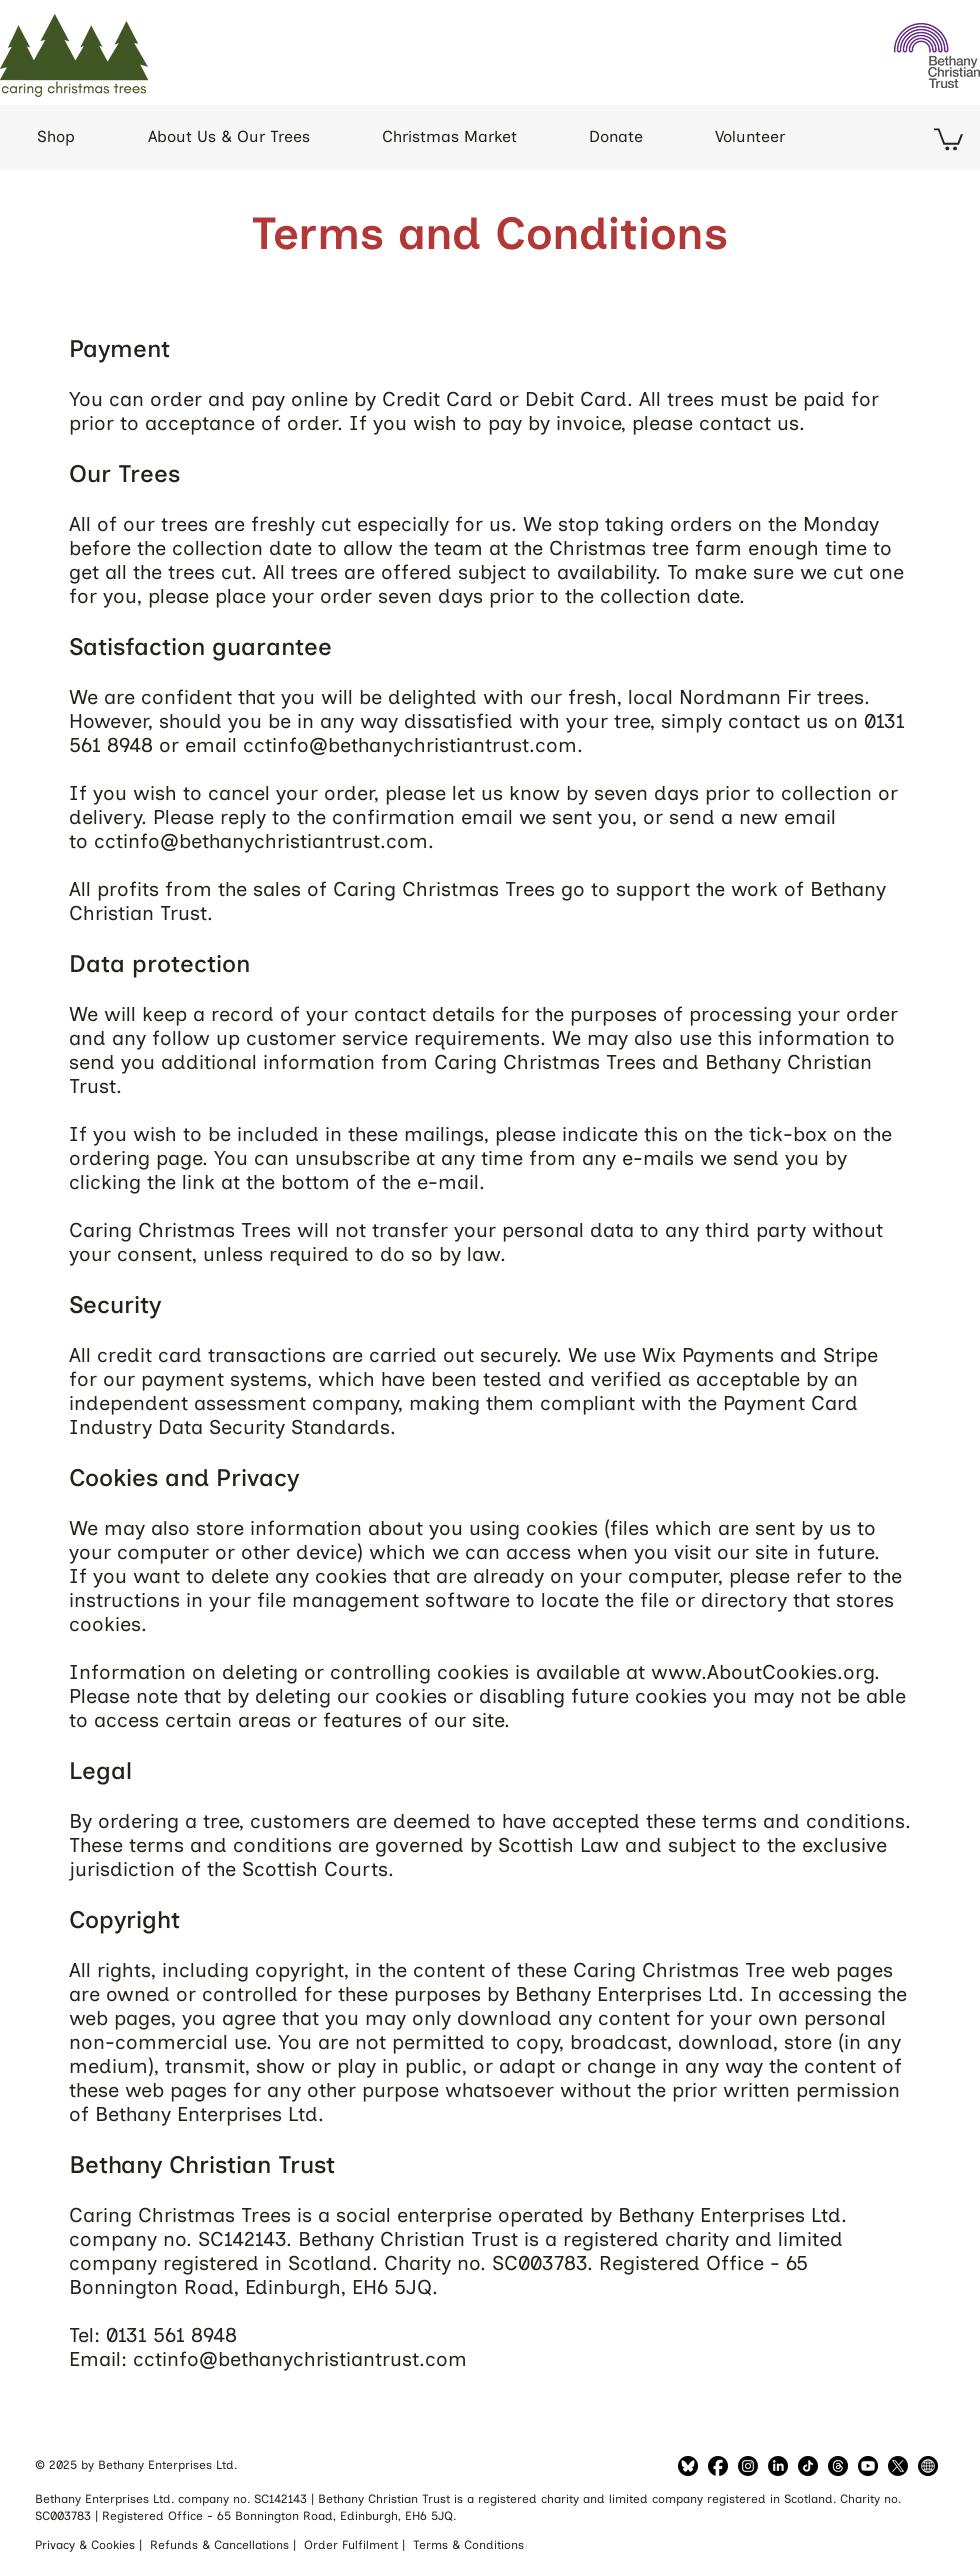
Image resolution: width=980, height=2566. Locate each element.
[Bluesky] (688, 2466)
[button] (948, 138)
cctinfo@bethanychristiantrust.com (410, 745)
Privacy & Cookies (87, 2545)
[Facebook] (718, 2466)
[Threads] (838, 2466)
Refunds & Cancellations (221, 2545)
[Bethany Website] (928, 2466)
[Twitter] (898, 2466)
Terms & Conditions (468, 2545)
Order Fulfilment (353, 2545)
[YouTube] (868, 2466)
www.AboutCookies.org (762, 1672)
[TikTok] (808, 2466)
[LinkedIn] (748, 2466)
